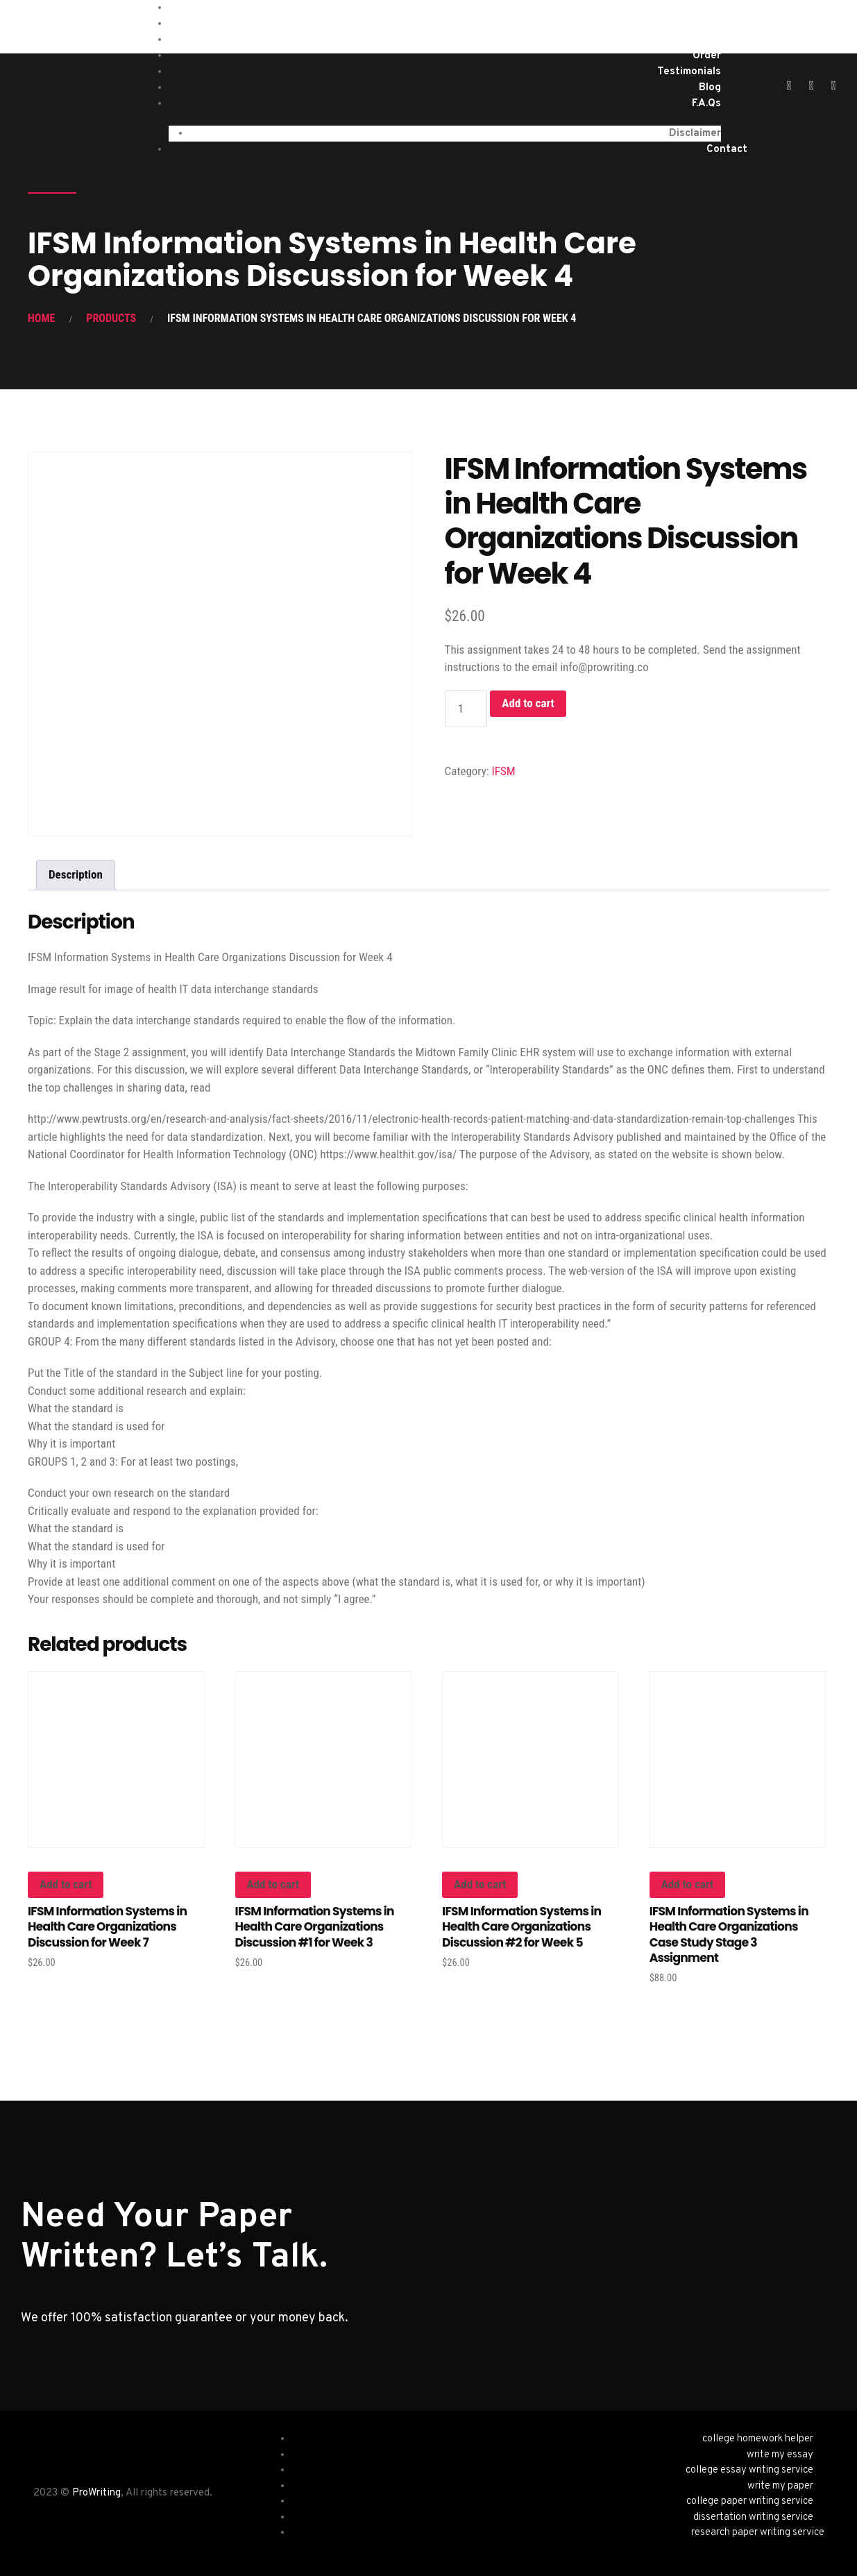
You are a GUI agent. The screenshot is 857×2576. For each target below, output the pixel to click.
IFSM (504, 771)
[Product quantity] (466, 708)
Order (707, 55)
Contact (726, 149)
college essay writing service (749, 2470)
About (705, 39)
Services (700, 24)
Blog (710, 87)
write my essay (780, 2454)
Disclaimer (695, 133)
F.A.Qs (706, 103)
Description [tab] (76, 874)
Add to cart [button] (66, 1884)
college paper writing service (749, 2501)
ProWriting (96, 2493)
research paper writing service (757, 2532)
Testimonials (689, 71)
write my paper (780, 2486)
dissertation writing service (753, 2517)
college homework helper (757, 2439)
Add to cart (528, 703)
